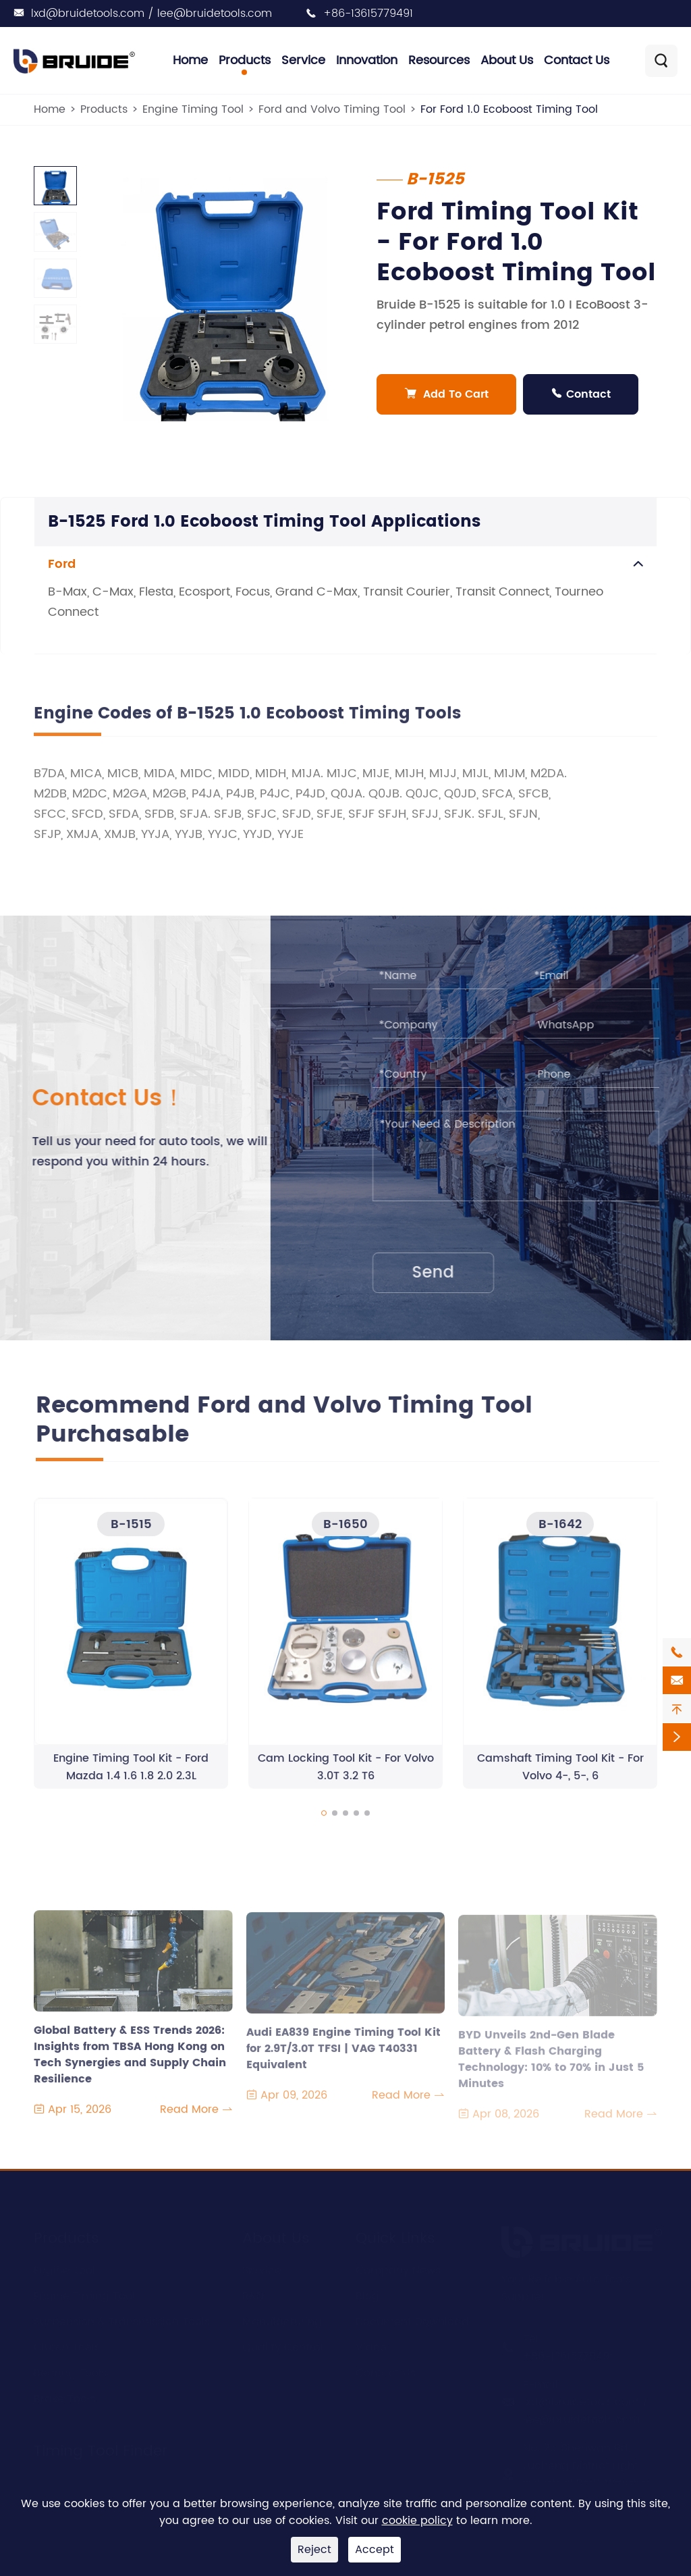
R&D (253, 2294)
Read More (196, 2119)
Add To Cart (447, 394)
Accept (374, 2549)
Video (371, 2346)
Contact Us (576, 60)
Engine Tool (64, 2269)
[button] (324, 1822)
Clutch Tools (67, 2346)
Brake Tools (64, 2397)
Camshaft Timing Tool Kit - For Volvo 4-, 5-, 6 (560, 1776)
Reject (314, 2549)
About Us (506, 60)
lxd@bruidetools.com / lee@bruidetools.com (151, 13)
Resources (439, 60)
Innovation (366, 60)
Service (303, 60)
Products (245, 60)
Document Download (412, 2320)
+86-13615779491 (368, 13)
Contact (581, 394)
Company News (398, 2269)
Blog (367, 2294)
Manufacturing (282, 2320)
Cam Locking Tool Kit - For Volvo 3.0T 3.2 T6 (346, 1776)
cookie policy (417, 2520)
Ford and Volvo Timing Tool (332, 109)
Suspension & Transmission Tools (122, 2320)
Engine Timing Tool (193, 109)
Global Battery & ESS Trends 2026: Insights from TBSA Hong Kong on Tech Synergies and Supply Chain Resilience (130, 2056)
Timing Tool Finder (100, 2449)
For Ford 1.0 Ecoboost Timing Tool (509, 109)
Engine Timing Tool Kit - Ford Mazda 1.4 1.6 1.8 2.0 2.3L (131, 1776)
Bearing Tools (70, 2371)
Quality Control (282, 2346)
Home (190, 60)
